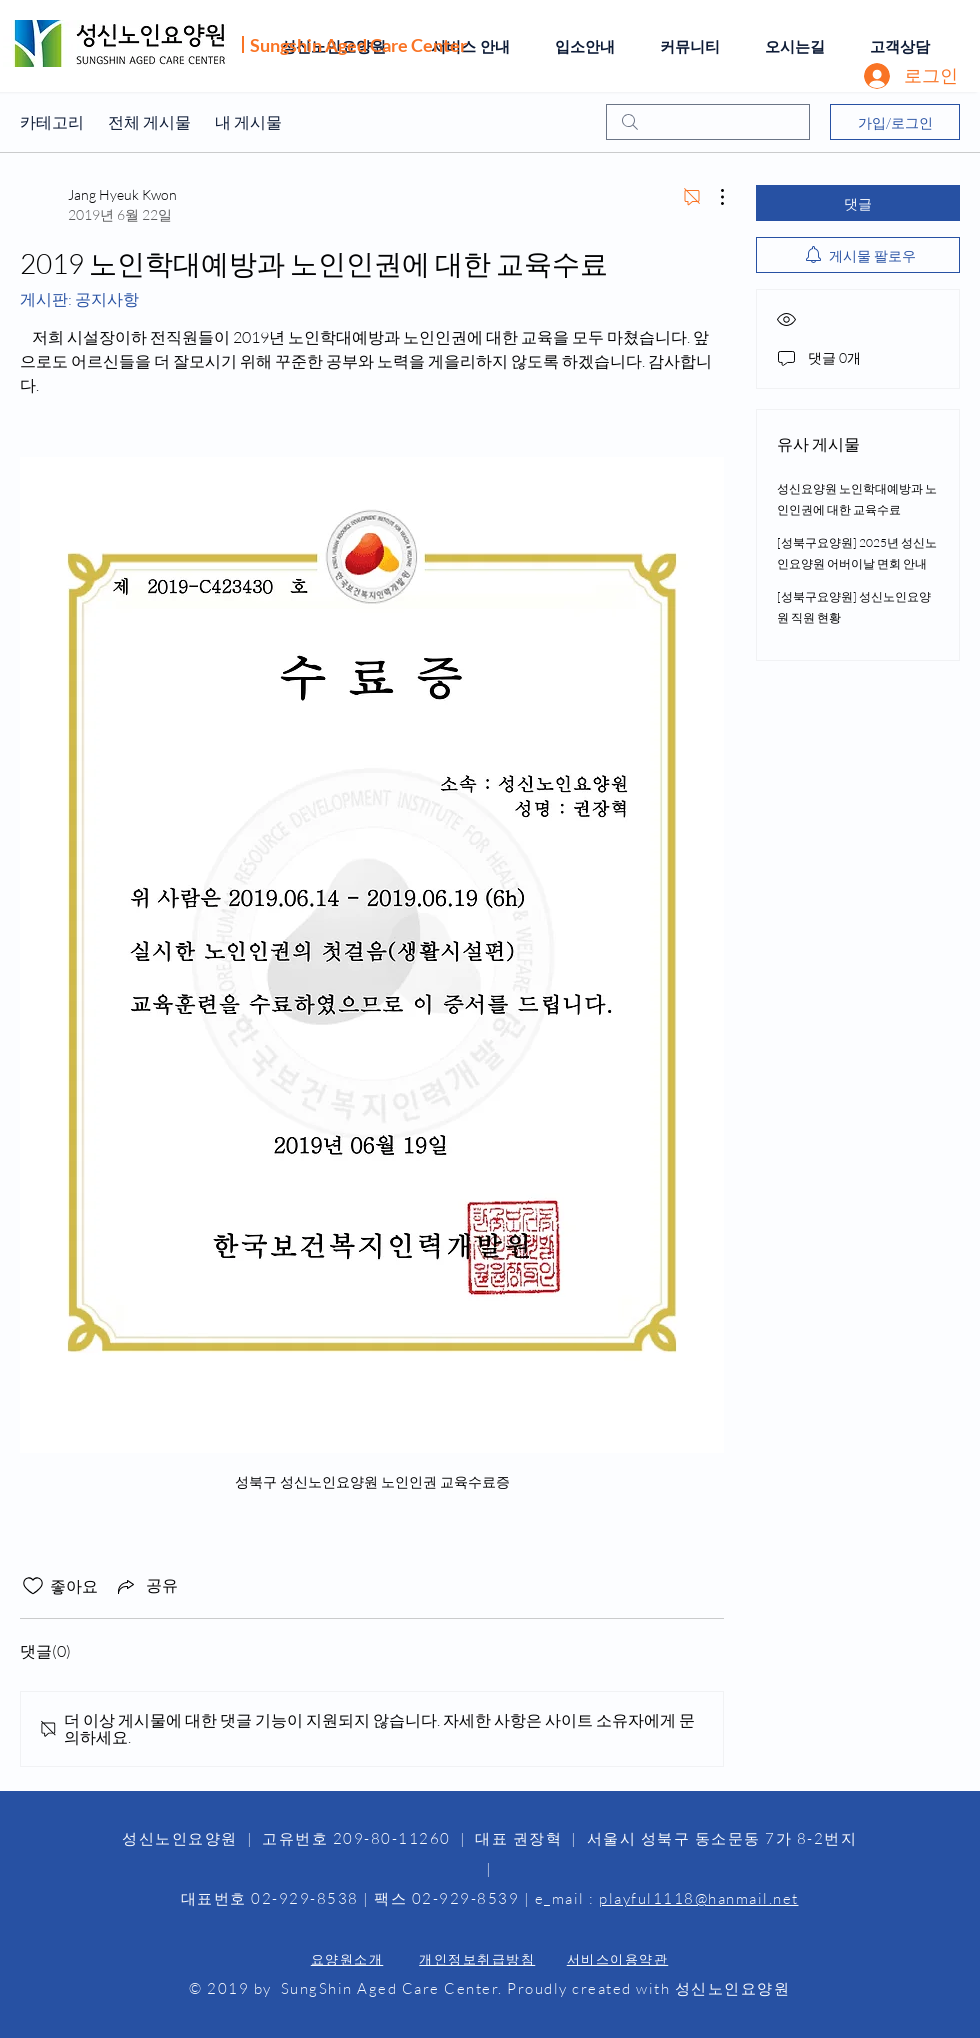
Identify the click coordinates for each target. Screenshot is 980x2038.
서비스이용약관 (618, 1959)
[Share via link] (146, 1586)
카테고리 (52, 122)
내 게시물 (248, 122)
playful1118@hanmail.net (699, 1898)
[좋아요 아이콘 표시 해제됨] (33, 1586)
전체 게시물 (149, 122)
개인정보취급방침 (477, 1959)
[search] (708, 122)
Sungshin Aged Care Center (358, 45)
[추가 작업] (712, 197)
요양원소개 (347, 1959)
